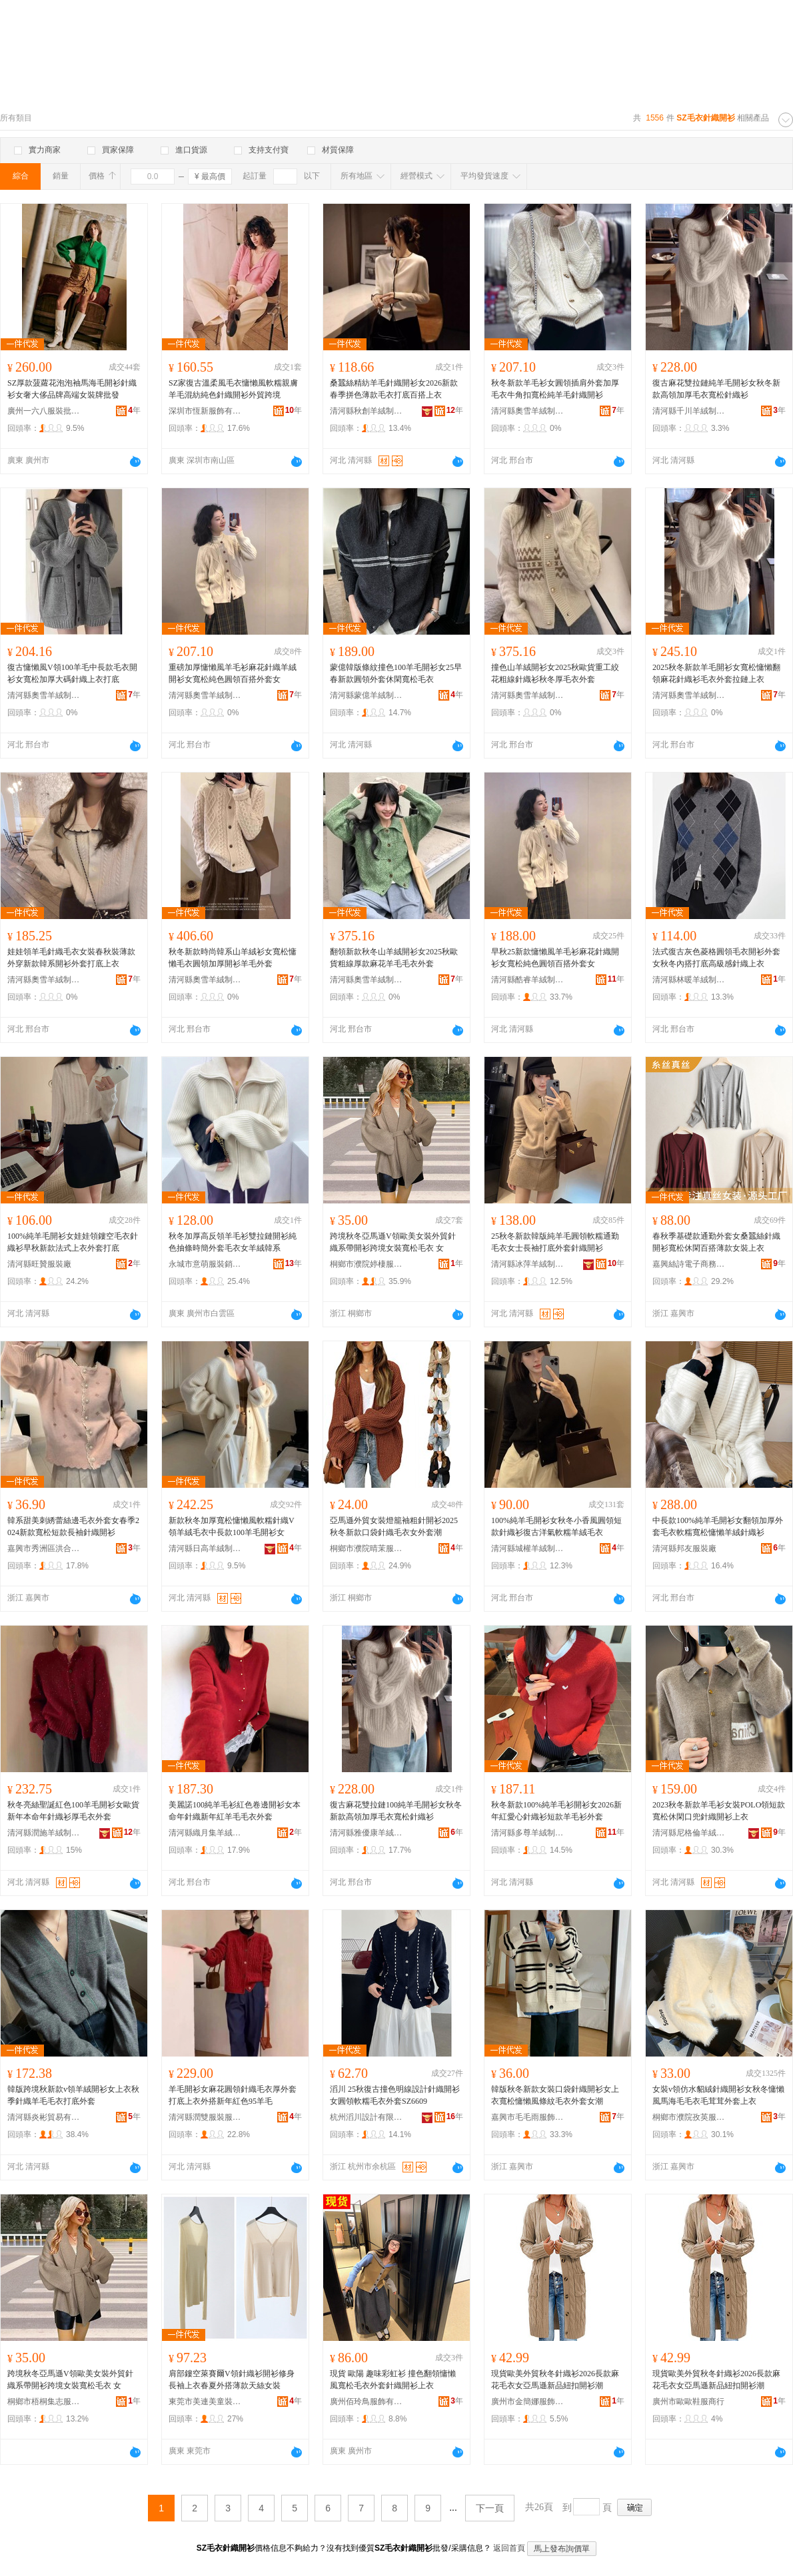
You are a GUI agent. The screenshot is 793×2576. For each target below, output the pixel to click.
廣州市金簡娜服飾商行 (527, 2401)
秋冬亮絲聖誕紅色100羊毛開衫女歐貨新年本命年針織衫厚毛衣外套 (73, 1810)
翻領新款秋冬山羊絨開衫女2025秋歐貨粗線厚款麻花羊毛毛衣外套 (394, 957)
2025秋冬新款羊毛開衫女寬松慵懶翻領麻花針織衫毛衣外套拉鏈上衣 (716, 673)
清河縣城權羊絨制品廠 (527, 1548)
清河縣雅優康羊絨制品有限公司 (366, 1832)
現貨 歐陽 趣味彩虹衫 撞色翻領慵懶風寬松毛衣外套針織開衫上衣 (393, 2379)
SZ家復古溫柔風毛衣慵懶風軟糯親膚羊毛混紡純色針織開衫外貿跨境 (233, 389)
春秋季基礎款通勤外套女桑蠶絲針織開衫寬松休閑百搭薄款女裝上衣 (716, 1242)
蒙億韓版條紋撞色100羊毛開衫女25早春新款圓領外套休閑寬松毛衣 (396, 673)
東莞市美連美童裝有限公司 (205, 2401)
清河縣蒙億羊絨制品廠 (366, 695)
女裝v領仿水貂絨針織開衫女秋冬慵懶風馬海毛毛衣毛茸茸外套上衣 (718, 2095)
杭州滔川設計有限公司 (366, 2117)
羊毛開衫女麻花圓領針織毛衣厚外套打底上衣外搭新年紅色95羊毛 (233, 2095)
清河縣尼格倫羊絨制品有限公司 (689, 1832)
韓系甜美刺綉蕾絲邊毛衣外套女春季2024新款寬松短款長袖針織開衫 (73, 1526)
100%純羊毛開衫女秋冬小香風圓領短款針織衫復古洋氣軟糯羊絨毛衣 (556, 1526)
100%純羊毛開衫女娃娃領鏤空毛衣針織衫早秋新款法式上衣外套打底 (72, 1242)
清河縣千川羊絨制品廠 (689, 411)
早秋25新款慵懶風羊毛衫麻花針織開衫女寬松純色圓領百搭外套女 (555, 957)
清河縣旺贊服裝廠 (39, 1264)
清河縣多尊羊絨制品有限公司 (527, 1832)
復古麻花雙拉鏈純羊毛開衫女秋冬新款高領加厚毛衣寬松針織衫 (716, 389)
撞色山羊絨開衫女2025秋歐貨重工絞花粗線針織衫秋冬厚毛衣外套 (555, 673)
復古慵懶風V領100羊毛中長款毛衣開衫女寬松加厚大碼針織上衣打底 (72, 673)
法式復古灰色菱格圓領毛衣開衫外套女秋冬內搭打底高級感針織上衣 (716, 957)
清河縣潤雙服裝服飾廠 (205, 2117)
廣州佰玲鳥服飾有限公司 (366, 2401)
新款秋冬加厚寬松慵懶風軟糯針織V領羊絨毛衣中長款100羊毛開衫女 (232, 1526)
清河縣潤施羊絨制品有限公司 (44, 1832)
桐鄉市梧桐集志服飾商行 (44, 2401)
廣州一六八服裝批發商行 (44, 411)
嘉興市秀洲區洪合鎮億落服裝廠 (44, 1548)
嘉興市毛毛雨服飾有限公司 (527, 2117)
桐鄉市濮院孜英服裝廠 (689, 2117)
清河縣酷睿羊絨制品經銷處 (527, 979)
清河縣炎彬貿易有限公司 (44, 2117)
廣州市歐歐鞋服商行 (688, 2401)
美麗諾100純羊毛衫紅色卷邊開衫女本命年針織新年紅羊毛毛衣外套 (235, 1810)
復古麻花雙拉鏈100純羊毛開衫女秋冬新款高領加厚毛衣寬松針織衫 (396, 1810)
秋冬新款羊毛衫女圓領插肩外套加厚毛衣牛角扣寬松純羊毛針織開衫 (555, 389)
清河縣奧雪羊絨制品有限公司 (527, 411)
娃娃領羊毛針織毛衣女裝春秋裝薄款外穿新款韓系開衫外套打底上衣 (71, 957)
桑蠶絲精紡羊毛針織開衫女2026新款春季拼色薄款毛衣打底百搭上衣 (394, 389)
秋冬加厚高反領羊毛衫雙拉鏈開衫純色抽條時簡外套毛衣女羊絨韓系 (233, 1242)
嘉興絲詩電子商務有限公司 (689, 1264)
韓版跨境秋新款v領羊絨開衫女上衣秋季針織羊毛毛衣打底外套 (73, 2095)
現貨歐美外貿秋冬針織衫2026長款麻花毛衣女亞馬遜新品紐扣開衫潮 (555, 2379)
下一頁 (490, 2508)
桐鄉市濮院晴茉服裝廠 (366, 1548)
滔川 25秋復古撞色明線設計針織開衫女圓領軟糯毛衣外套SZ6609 (395, 2095)
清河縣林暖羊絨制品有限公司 (689, 979)
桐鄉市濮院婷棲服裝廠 (366, 1264)
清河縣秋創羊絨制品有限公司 (366, 411)
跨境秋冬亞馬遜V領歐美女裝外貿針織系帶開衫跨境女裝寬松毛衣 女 (393, 1242)
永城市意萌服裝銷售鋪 (205, 1264)
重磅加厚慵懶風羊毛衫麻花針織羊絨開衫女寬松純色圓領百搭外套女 (233, 673)
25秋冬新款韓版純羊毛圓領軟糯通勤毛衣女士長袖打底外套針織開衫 (555, 1242)
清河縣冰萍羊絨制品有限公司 (527, 1264)
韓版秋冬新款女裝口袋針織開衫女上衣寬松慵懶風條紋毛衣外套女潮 (555, 2095)
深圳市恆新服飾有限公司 (205, 411)
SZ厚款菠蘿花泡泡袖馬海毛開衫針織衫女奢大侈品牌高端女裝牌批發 (72, 389)
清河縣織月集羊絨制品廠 (205, 1832)
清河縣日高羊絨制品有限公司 (205, 1548)
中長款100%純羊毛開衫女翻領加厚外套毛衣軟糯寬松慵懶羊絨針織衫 (717, 1526)
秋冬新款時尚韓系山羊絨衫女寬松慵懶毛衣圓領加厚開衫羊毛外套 (233, 957)
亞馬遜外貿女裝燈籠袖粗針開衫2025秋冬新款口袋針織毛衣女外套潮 (394, 1526)
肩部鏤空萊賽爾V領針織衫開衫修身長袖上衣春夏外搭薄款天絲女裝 (232, 2379)
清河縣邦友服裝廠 (684, 1548)
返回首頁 (509, 2548)
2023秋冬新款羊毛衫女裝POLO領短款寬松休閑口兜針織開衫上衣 (718, 1810)
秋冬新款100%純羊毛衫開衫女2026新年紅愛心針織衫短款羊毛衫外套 (556, 1810)
